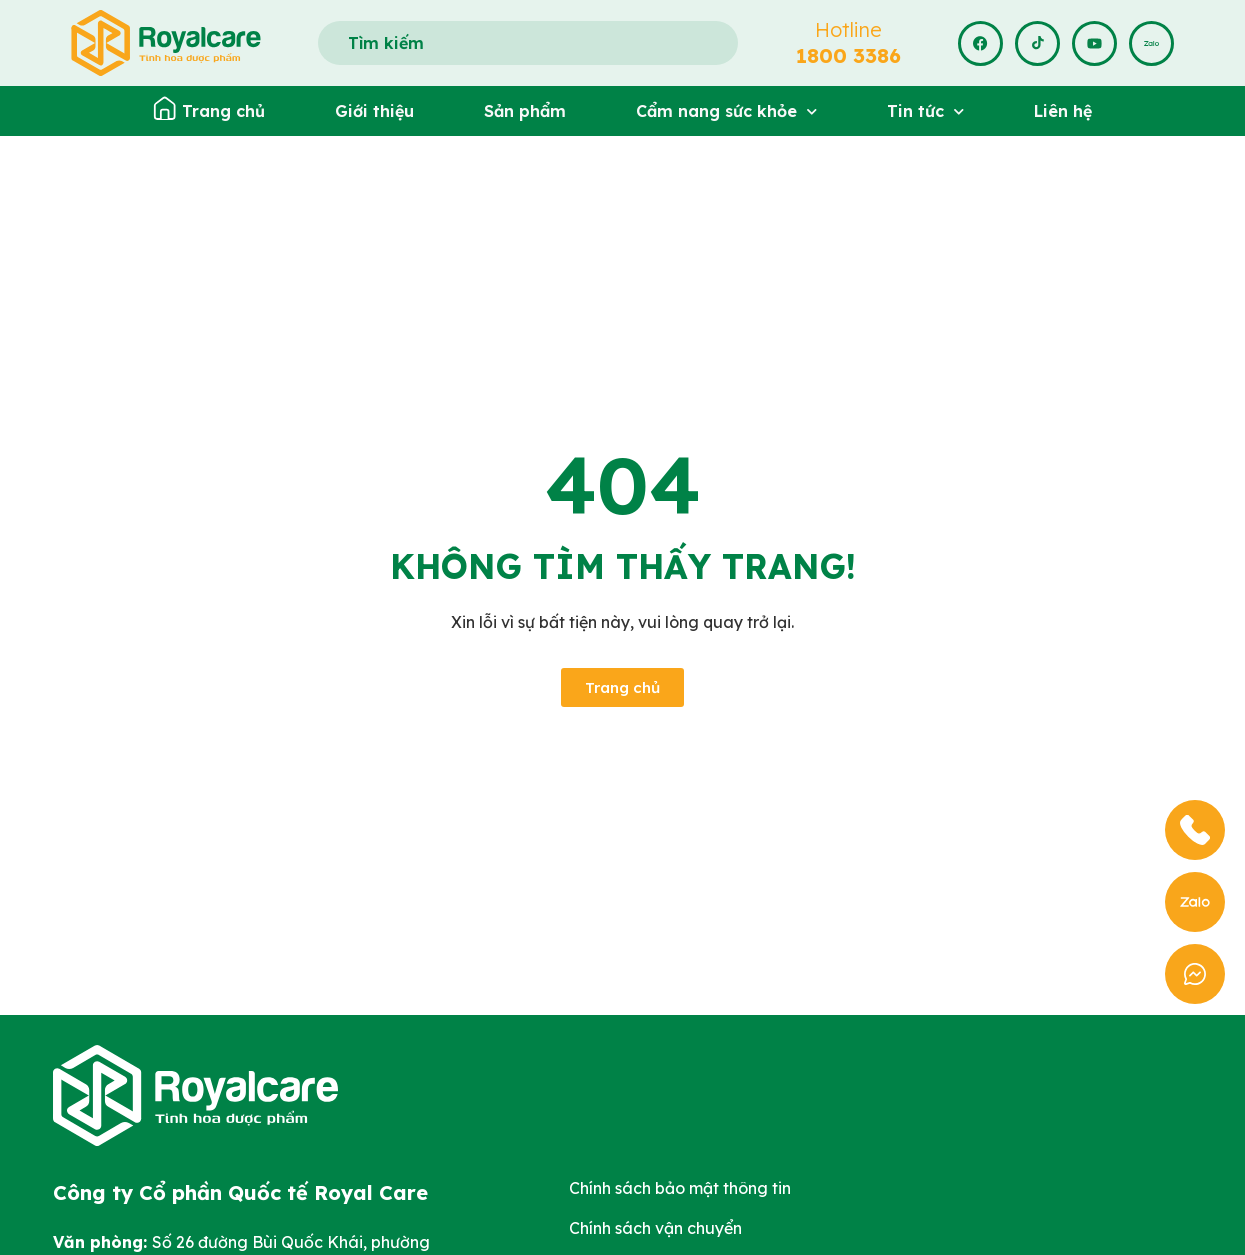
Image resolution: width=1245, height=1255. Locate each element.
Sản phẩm (525, 111)
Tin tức (925, 111)
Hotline (848, 29)
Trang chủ (223, 111)
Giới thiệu (374, 111)
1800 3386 (848, 55)
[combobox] (528, 43)
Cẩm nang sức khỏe (726, 111)
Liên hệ (1063, 111)
